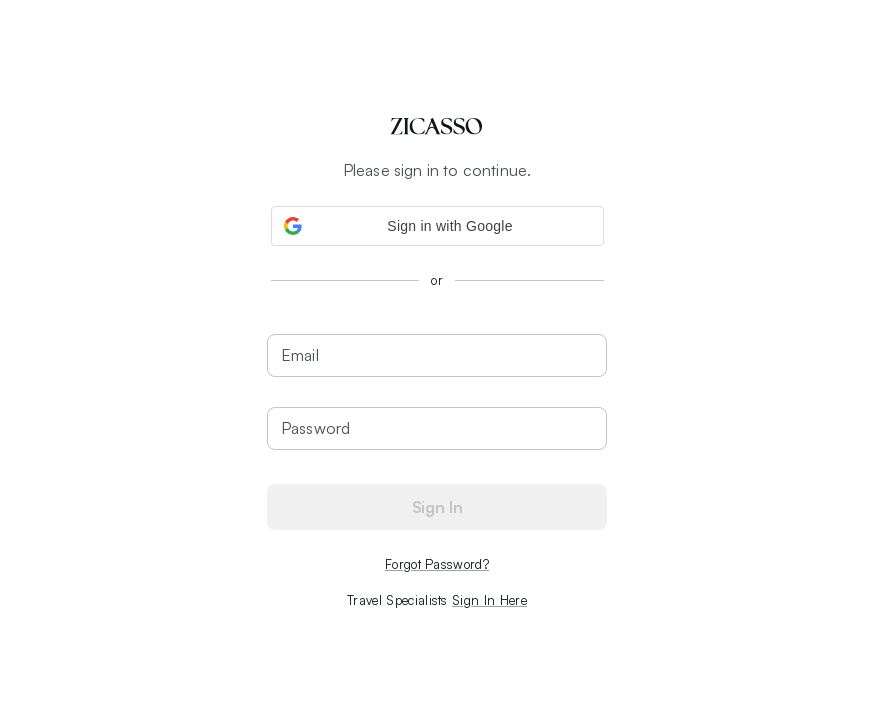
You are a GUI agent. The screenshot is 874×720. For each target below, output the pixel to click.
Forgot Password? (437, 564)
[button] (437, 226)
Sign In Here (489, 600)
